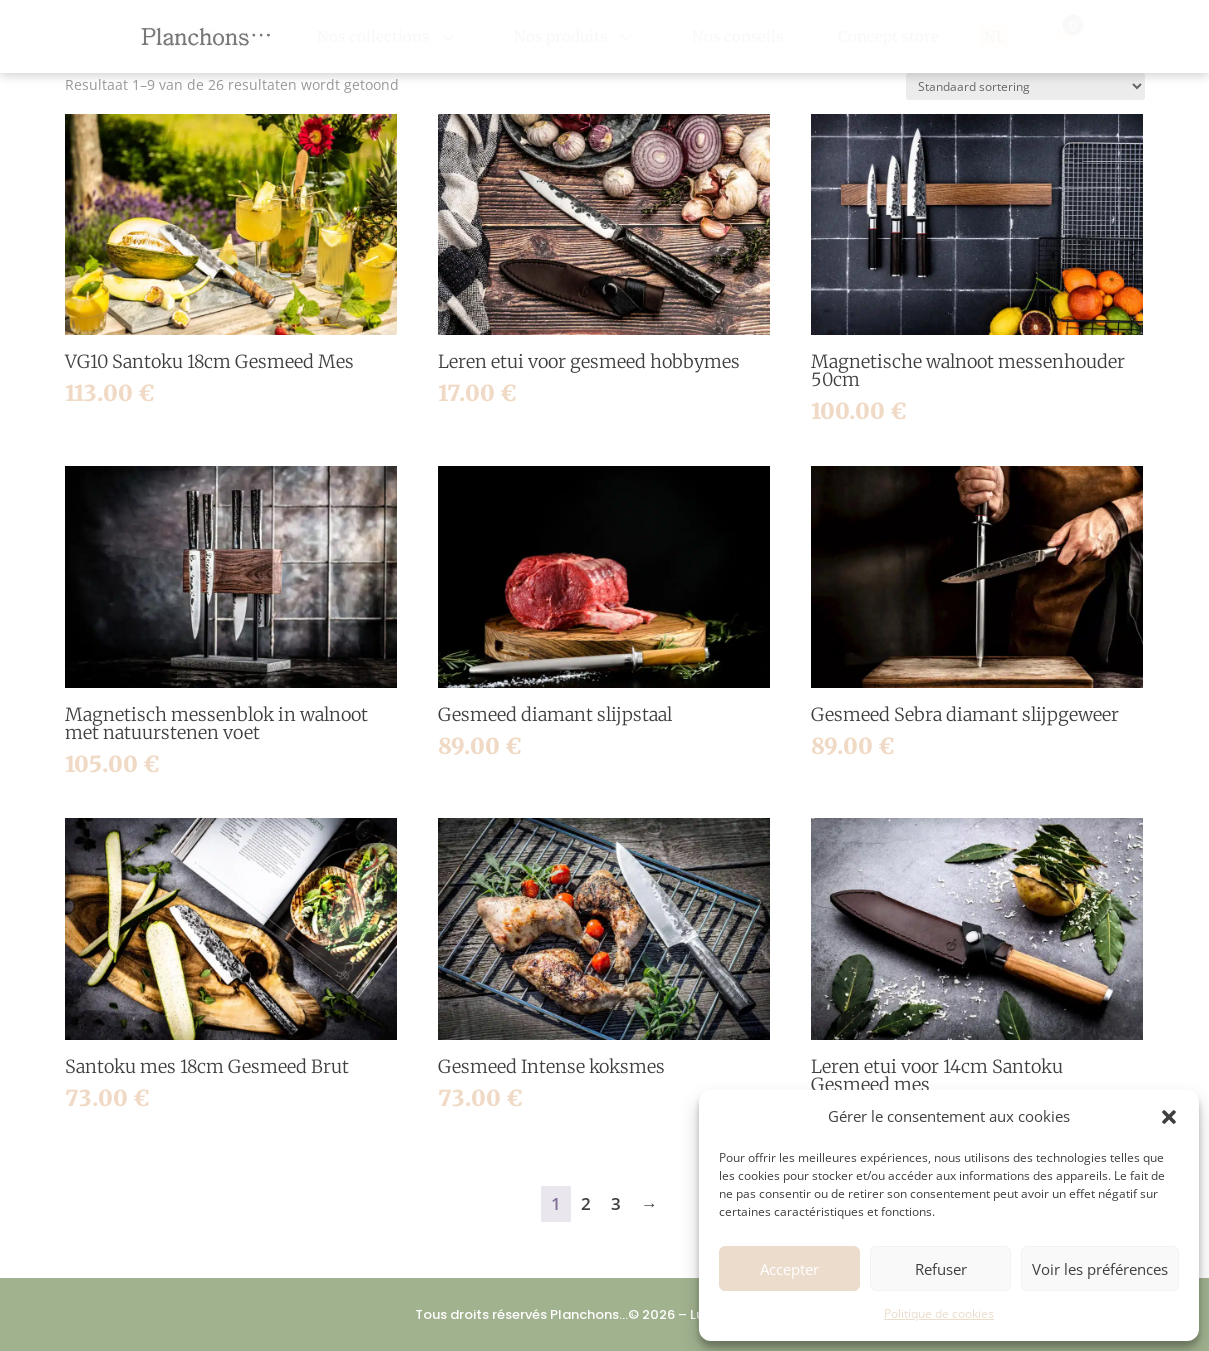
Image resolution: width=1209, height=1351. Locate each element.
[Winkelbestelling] (1025, 86)
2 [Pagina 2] (586, 1203)
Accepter (789, 1269)
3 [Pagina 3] (616, 1203)
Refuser (941, 1269)
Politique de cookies (939, 1313)
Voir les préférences (1100, 1269)
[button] (1169, 1117)
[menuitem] (388, 36)
